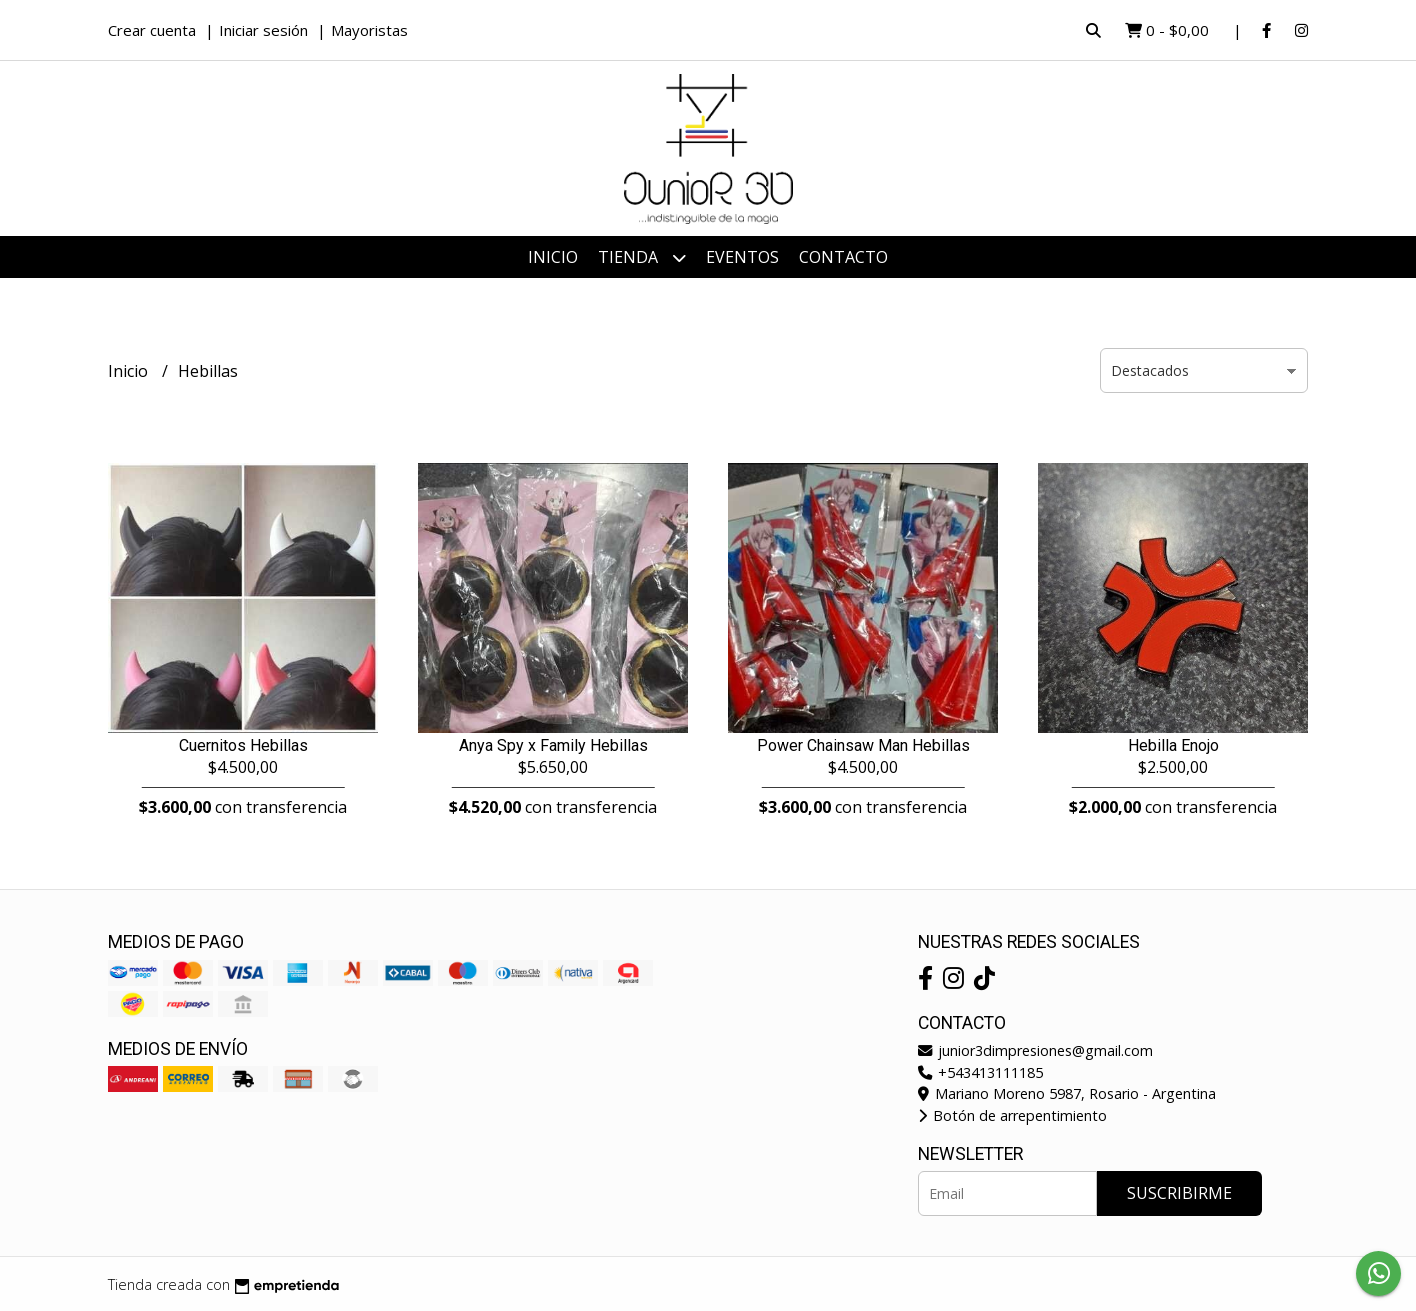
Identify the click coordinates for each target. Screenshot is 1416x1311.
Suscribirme (1179, 1193)
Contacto (843, 257)
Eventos (742, 257)
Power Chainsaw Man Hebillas (863, 745)
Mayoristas (369, 30)
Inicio (553, 257)
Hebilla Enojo (1173, 745)
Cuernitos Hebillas (243, 745)
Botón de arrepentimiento (1012, 1115)
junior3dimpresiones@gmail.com (1035, 1050)
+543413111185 (980, 1072)
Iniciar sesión (263, 30)
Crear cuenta (152, 30)
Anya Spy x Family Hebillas (553, 745)
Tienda (642, 257)
